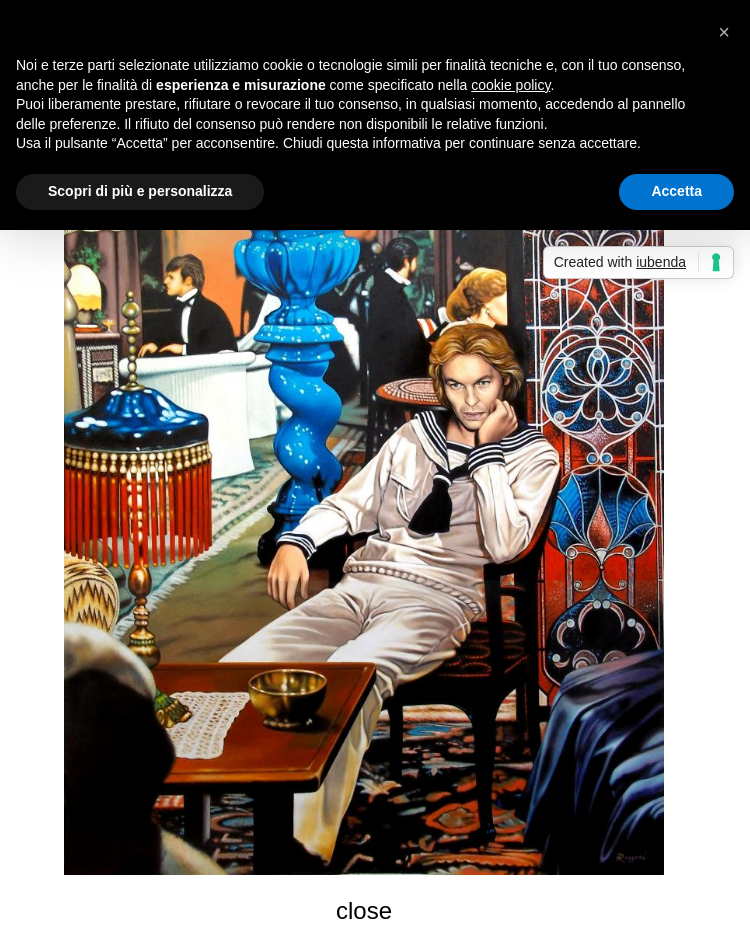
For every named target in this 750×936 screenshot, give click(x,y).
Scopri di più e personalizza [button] (140, 191)
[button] (724, 32)
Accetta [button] (676, 191)
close (364, 910)
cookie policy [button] (510, 85)
